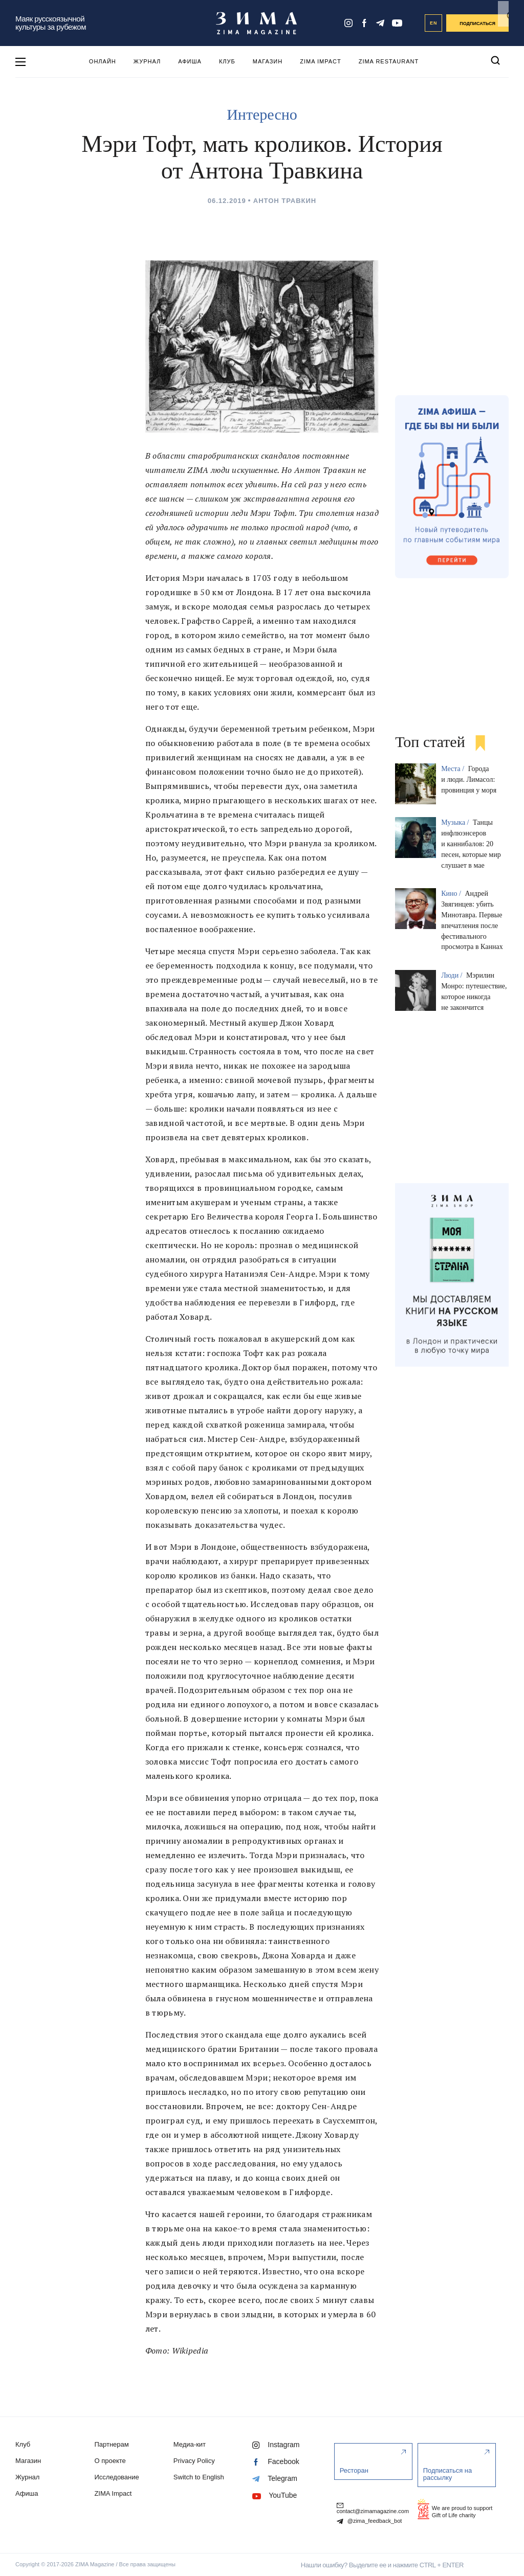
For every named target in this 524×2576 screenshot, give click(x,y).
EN (434, 23)
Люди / (452, 975)
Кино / (452, 893)
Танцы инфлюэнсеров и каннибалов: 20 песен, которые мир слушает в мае (470, 844)
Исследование (116, 2477)
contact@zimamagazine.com (373, 2507)
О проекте (109, 2461)
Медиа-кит (189, 2444)
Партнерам (111, 2444)
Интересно (262, 114)
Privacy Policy (194, 2461)
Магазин (267, 61)
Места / (453, 769)
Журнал (147, 61)
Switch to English (198, 2477)
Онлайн (102, 61)
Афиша (190, 61)
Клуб (227, 61)
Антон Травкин (284, 201)
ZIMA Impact (320, 61)
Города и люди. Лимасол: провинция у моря (468, 779)
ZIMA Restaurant (389, 61)
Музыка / (456, 822)
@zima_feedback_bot (369, 2520)
